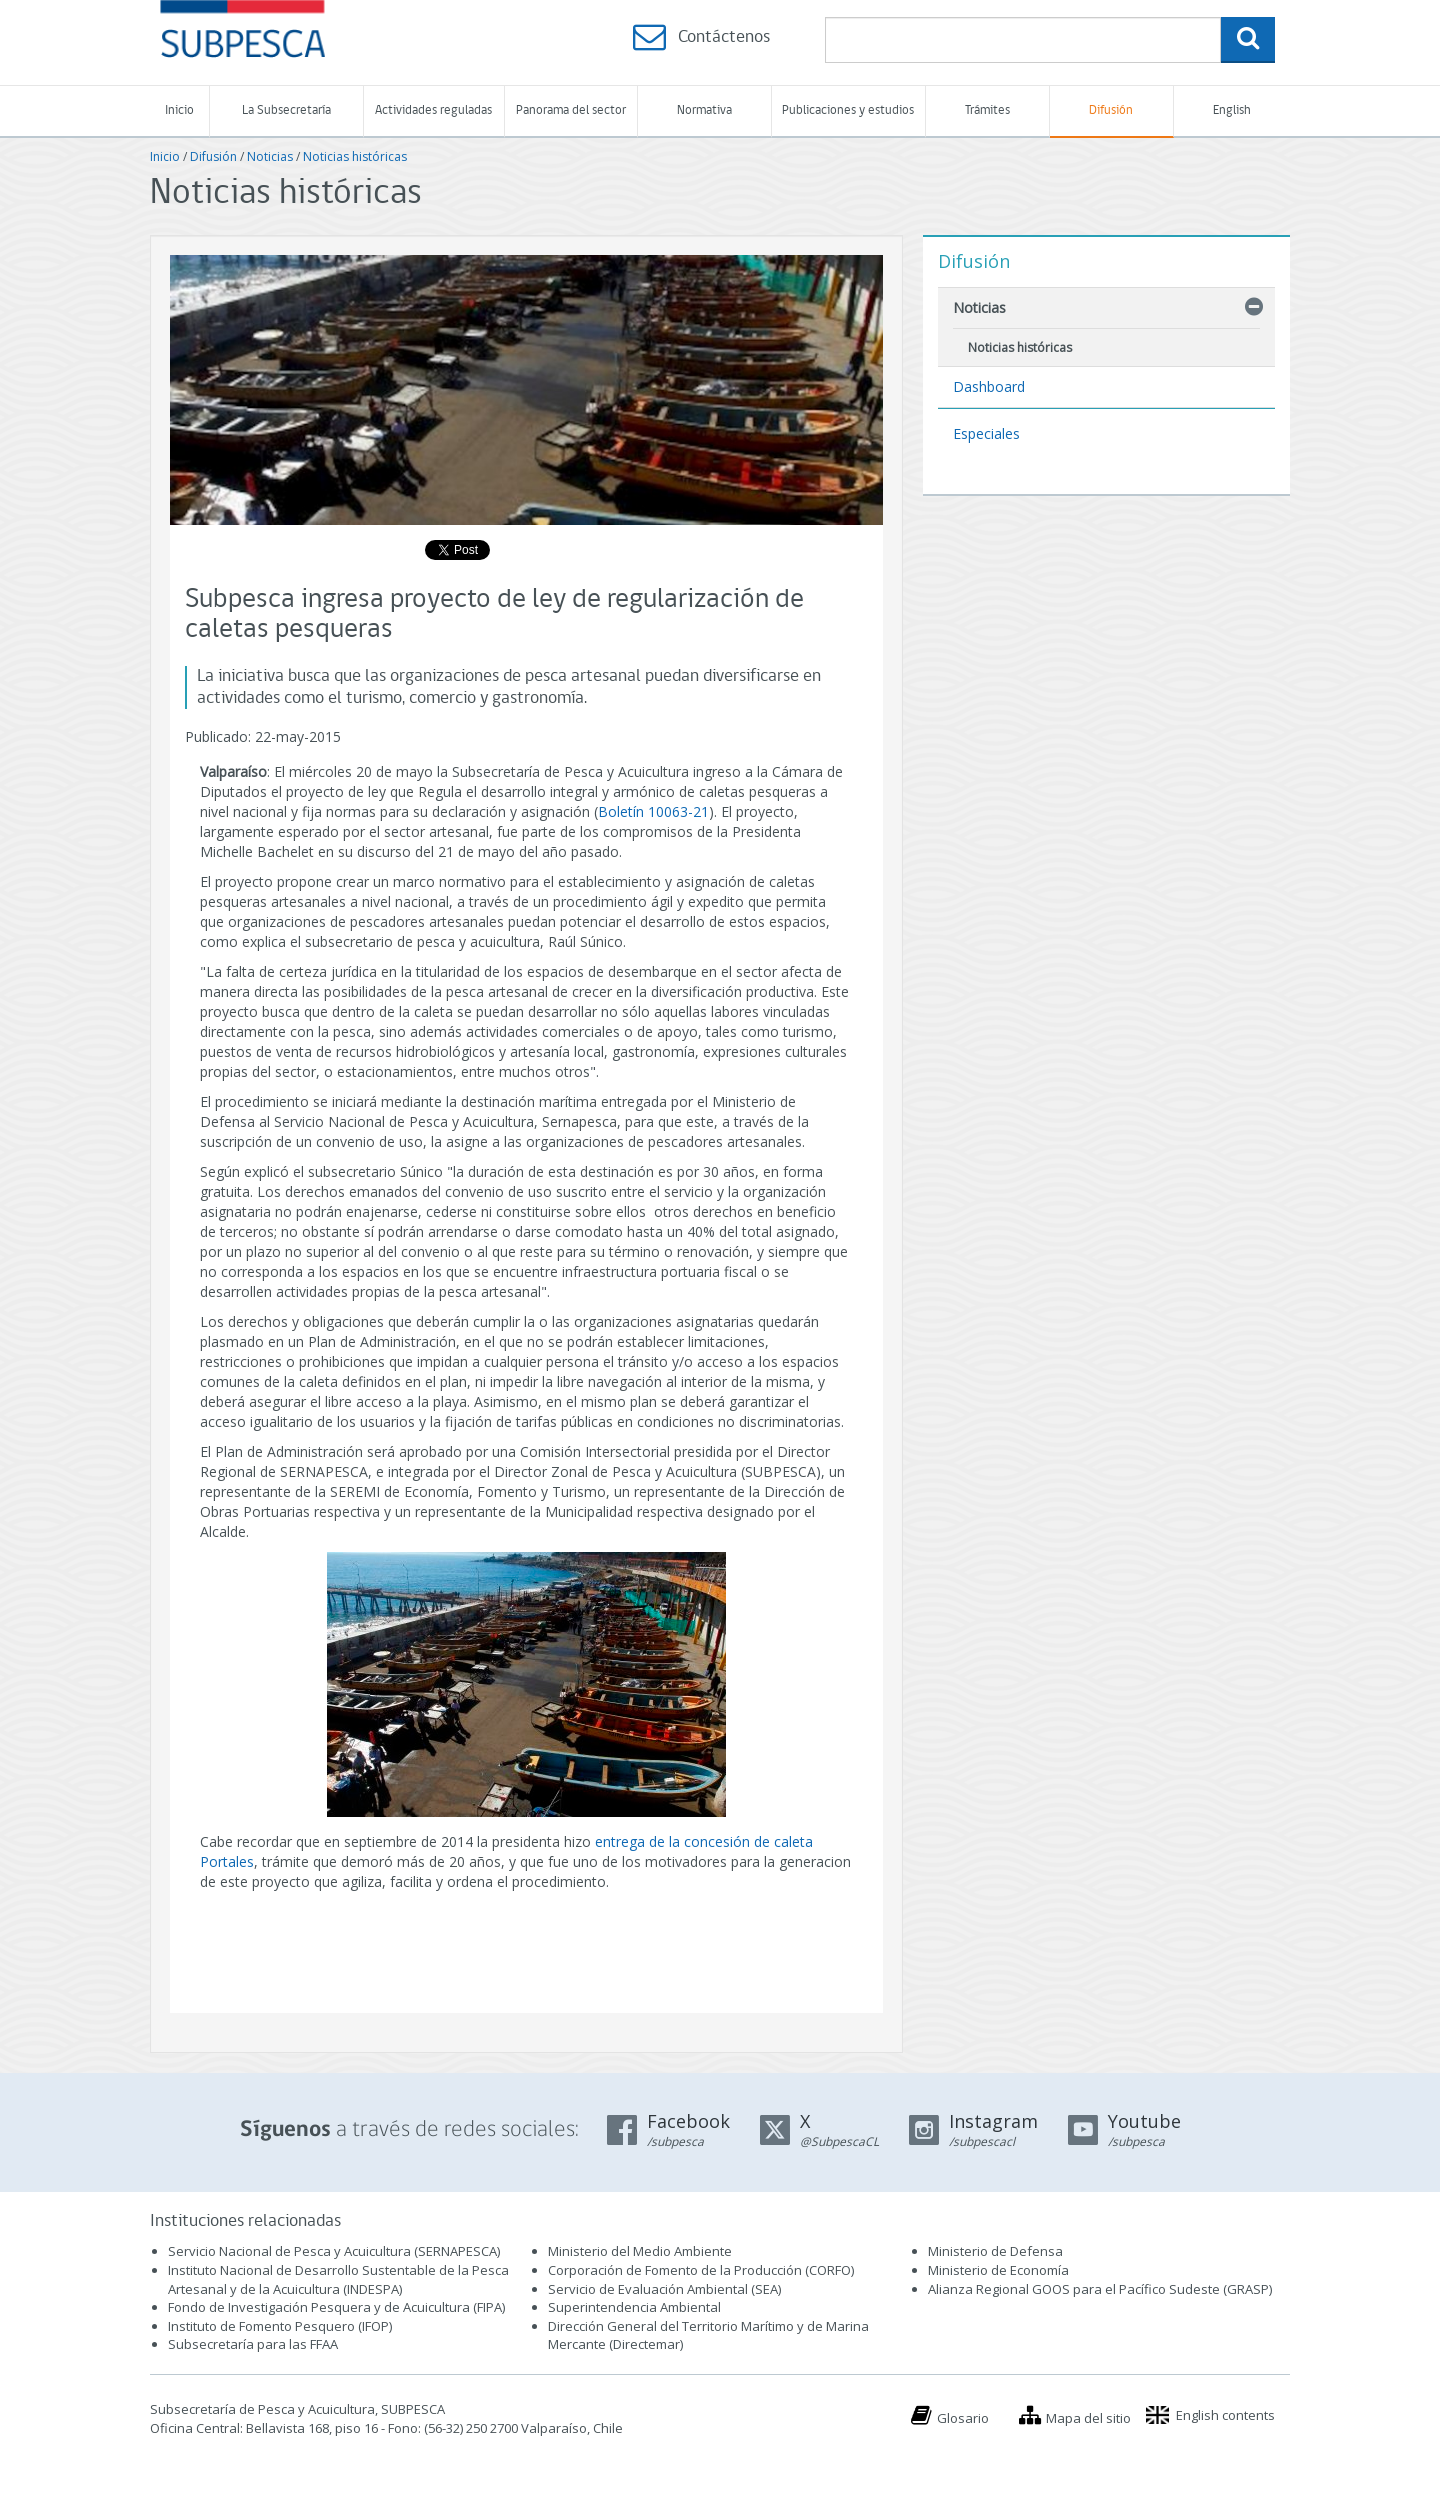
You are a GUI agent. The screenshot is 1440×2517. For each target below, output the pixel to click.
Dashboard (989, 386)
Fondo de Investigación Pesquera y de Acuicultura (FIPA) (336, 2307)
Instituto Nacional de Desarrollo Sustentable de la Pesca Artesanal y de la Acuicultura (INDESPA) (338, 2279)
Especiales (986, 433)
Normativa (704, 110)
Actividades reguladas (433, 110)
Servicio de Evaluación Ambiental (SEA (663, 2289)
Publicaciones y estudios (848, 110)
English (1232, 110)
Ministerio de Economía (998, 2270)
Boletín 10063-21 (653, 811)
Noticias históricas (355, 156)
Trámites (987, 110)
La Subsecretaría (286, 110)
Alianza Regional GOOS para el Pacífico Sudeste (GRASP (1098, 2289)
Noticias (270, 156)
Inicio (179, 110)
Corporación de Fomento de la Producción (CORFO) (701, 2270)
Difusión (1111, 110)
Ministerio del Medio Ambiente (640, 2251)
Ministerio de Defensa (995, 2251)
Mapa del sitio (1088, 2418)
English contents (1225, 2415)
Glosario (963, 2418)
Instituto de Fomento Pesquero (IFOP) (280, 2326)
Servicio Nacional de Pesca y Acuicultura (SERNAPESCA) (334, 2251)
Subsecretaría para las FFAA (253, 2344)
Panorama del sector (571, 110)
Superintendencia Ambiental (634, 2307)
